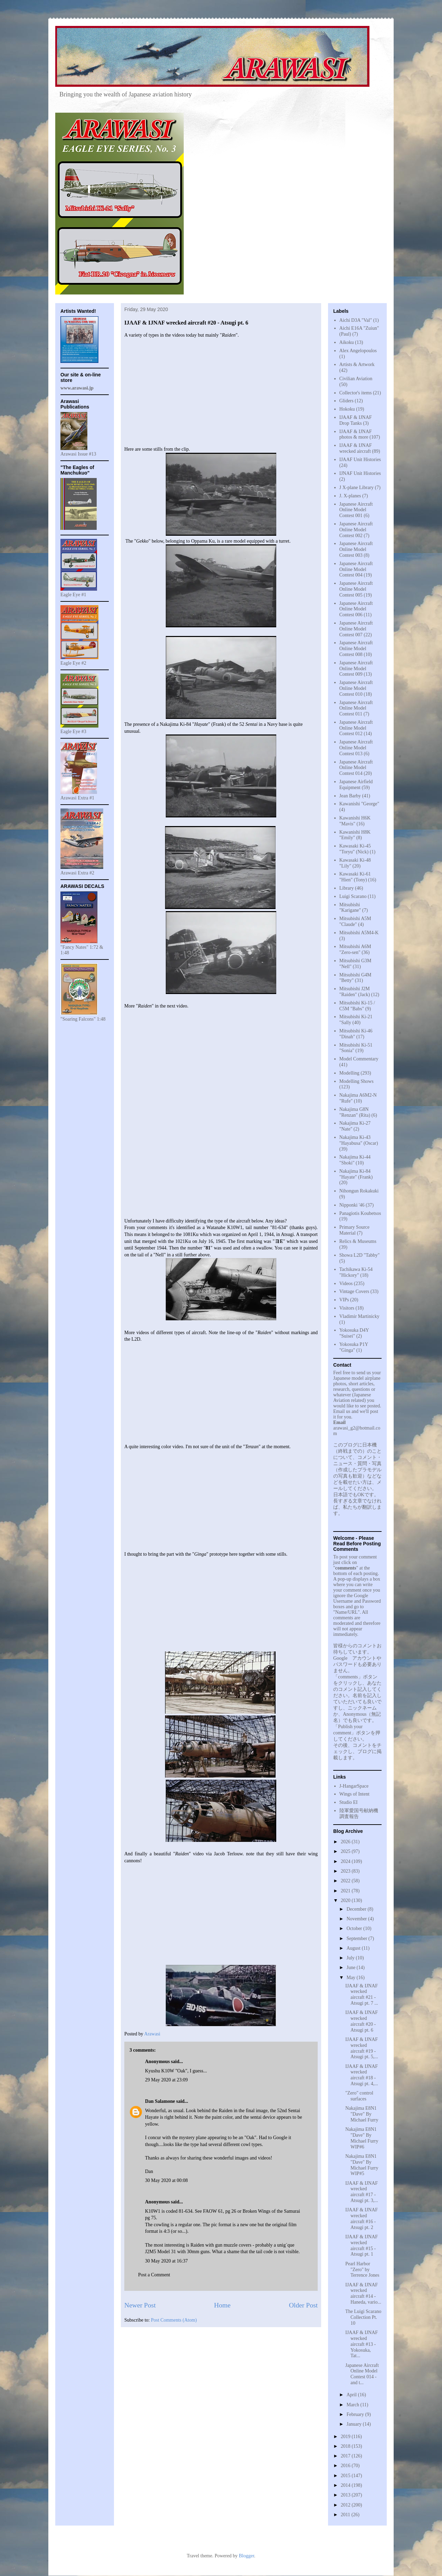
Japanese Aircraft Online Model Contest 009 (356, 668)
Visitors (347, 1308)
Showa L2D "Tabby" (359, 1255)
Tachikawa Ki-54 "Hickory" (356, 1272)
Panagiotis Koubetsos (360, 1213)
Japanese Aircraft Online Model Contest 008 (356, 648)
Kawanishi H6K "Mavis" (355, 820)
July (351, 1957)
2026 (346, 1841)
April (352, 2394)
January (354, 2424)
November (357, 1918)
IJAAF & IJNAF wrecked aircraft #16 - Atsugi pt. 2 (361, 2218)
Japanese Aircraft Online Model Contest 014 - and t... (362, 2374)
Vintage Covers (354, 1291)
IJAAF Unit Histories (360, 459)
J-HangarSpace (354, 1786)
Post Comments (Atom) (174, 2320)
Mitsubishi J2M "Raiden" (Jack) (354, 991)
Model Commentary (358, 1058)
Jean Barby (350, 795)
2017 (346, 2455)
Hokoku (347, 409)
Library (346, 888)
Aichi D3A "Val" (355, 320)
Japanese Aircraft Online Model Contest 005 (356, 589)
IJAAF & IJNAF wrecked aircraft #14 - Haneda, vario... (363, 2293)
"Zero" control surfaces (359, 2095)
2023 (346, 1871)
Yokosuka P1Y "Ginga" (353, 1347)
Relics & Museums (357, 1241)
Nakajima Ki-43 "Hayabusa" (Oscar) (358, 1140)
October (354, 1928)
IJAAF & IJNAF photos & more (355, 434)
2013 (346, 2495)
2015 (346, 2475)
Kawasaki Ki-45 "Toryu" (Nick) (355, 848)
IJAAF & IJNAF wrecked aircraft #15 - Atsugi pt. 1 (361, 2245)
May (351, 1977)
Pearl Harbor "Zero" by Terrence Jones (362, 2269)
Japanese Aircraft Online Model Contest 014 (356, 767)
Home (222, 2305)
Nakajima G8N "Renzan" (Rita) (355, 1112)
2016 (346, 2465)
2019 (346, 2436)
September (357, 1938)
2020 (346, 1900)
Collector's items (355, 392)
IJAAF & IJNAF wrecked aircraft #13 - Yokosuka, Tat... (361, 2344)
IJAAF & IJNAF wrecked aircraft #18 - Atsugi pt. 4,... (361, 2075)
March (353, 2404)
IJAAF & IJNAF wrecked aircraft (355, 448)
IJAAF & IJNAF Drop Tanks (355, 420)
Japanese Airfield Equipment (356, 784)
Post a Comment (154, 2274)
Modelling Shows (356, 1081)
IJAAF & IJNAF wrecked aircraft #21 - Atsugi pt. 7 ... (361, 1994)
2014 (346, 2485)
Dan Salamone (160, 2101)
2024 (346, 1861)
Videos (346, 1283)
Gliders (346, 400)
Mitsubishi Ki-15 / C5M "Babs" (357, 1005)
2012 (346, 2505)
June (351, 1967)
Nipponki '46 (352, 1205)
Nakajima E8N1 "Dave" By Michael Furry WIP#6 (361, 2138)
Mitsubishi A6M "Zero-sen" (355, 949)
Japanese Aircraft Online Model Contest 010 (356, 688)
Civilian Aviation (356, 378)
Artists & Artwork (357, 364)
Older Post (303, 2305)
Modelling (349, 1073)
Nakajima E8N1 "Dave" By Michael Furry (361, 2114)
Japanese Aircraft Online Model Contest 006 (356, 609)
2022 (346, 1880)
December (356, 1909)
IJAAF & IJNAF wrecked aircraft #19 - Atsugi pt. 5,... (361, 2048)
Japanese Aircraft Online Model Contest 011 (356, 708)
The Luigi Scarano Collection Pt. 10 (363, 2317)
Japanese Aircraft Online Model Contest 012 (356, 728)
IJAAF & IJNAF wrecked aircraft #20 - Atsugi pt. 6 (361, 2021)
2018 (346, 2446)
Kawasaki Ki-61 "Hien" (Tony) (355, 876)
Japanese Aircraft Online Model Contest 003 (356, 549)
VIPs (344, 1299)
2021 (346, 1890)
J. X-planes (350, 495)
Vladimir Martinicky (359, 1316)
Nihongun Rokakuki (359, 1190)
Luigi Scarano (353, 896)
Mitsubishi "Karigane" (350, 907)
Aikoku (346, 342)
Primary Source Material (354, 1230)
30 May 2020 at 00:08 (166, 2180)
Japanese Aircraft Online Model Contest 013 (356, 747)
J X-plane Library (356, 487)
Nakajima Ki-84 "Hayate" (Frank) (356, 1174)
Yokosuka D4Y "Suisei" (354, 1333)
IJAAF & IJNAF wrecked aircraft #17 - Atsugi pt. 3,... (361, 2192)
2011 (346, 2514)
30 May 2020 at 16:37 (166, 2261)
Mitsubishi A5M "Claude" (355, 921)
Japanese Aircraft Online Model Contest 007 (356, 628)
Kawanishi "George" (359, 803)
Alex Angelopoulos (358, 350)
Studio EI (348, 1802)
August (354, 1948)
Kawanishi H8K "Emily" (355, 835)
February (355, 2414)
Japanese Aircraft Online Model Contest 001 (356, 510)
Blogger (246, 2555)
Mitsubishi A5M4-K (359, 932)
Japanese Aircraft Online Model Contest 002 (356, 529)
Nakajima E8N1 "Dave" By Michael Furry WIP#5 (361, 2165)
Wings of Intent (354, 1794)
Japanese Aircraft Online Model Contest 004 (356, 569)
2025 (346, 1851)
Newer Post (140, 2305)
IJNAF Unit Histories (360, 473)
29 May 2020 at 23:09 (166, 2079)
